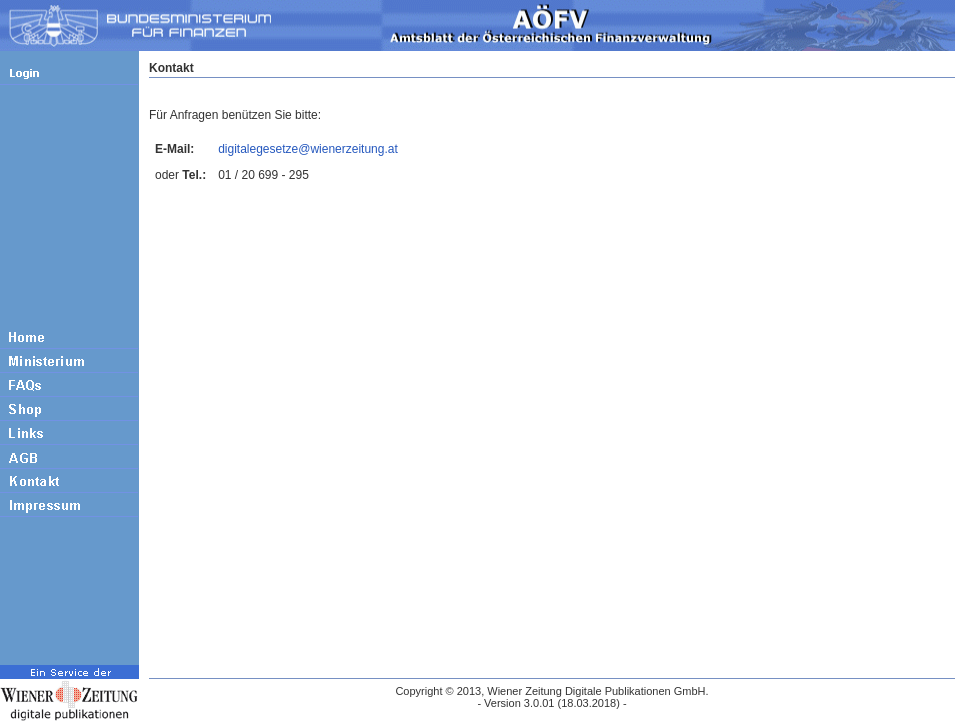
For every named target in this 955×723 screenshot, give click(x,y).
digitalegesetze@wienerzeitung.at (308, 149)
